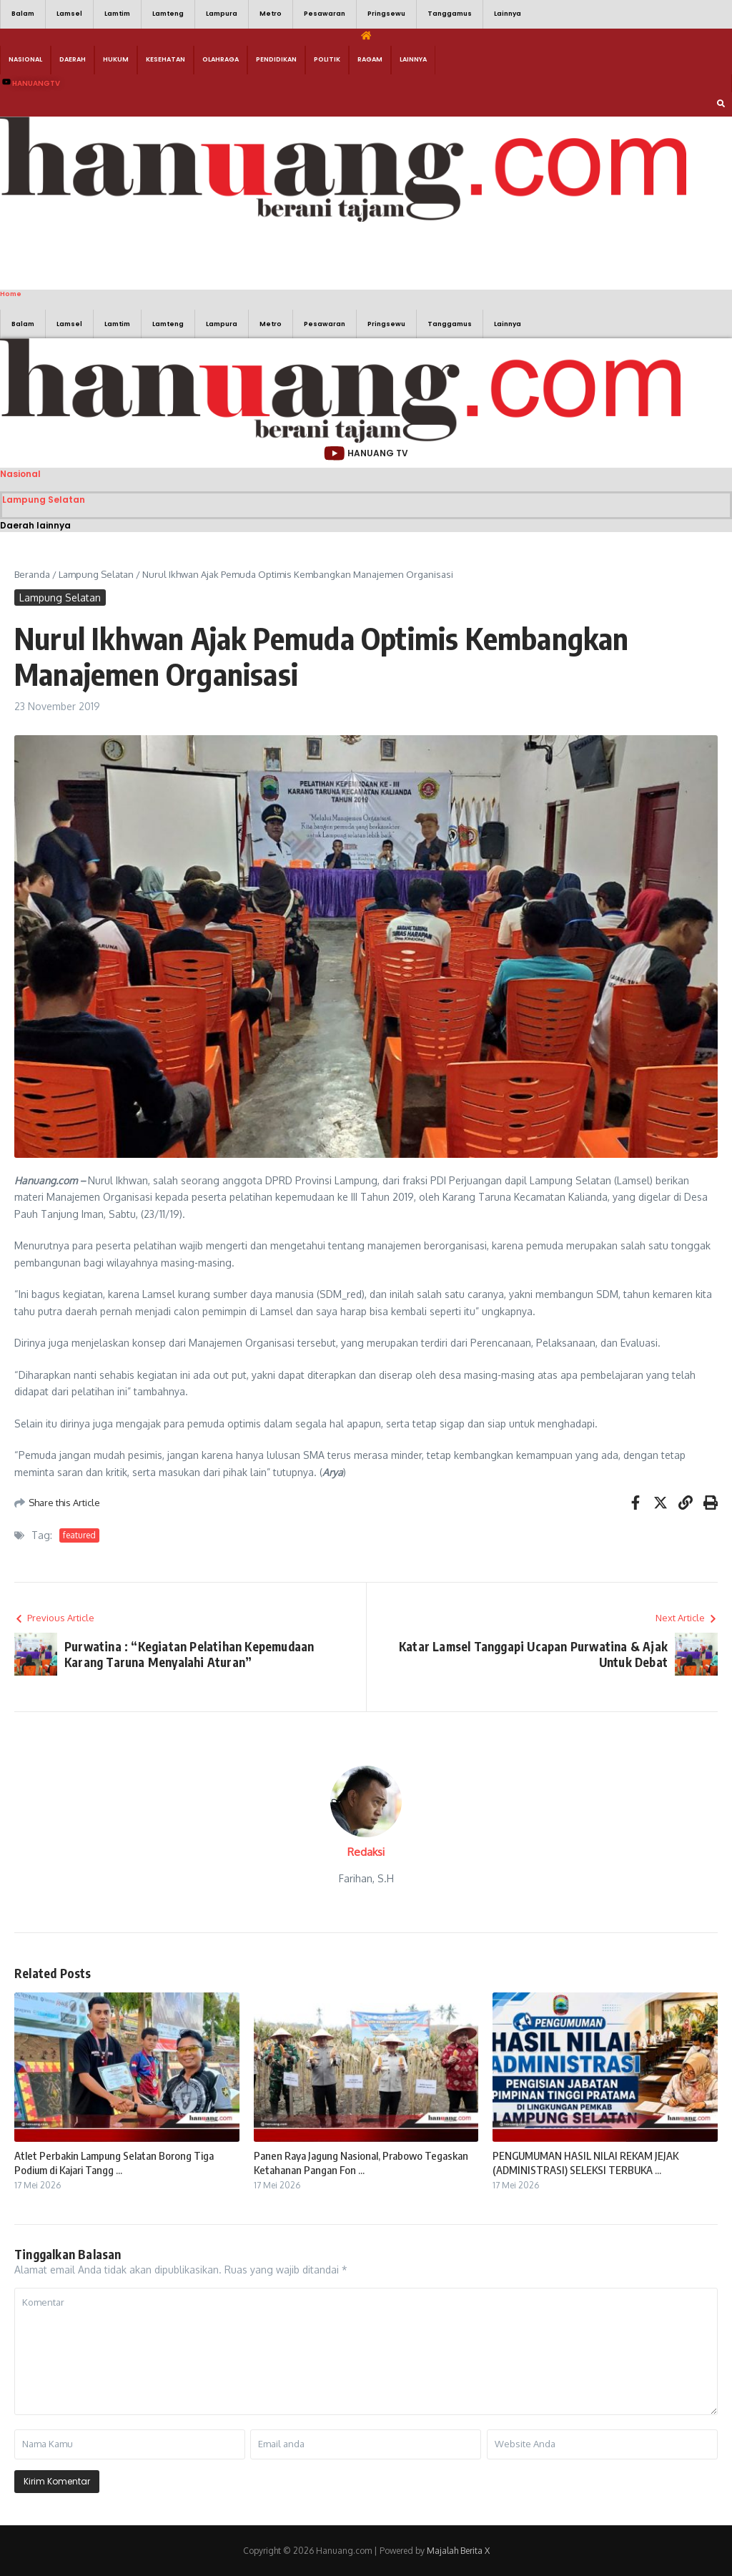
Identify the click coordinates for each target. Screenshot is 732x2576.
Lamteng (168, 13)
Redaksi (366, 1852)
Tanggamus (449, 13)
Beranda (32, 574)
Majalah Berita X (458, 2550)
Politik (327, 59)
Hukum (116, 59)
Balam (22, 13)
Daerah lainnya (35, 525)
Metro (270, 13)
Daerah (72, 59)
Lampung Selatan (43, 499)
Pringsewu (386, 13)
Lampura (221, 13)
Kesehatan (165, 59)
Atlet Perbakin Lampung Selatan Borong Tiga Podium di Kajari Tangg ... (114, 2163)
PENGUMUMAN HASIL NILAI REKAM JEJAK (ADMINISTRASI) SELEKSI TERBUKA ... (585, 2163)
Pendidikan (276, 59)
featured (79, 1535)
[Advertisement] (214, 254)
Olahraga (220, 59)
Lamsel (69, 13)
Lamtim (117, 13)
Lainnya (507, 13)
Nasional (25, 59)
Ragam (369, 59)
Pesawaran (324, 13)
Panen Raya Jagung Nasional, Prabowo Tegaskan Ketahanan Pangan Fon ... (361, 2163)
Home (10, 294)
